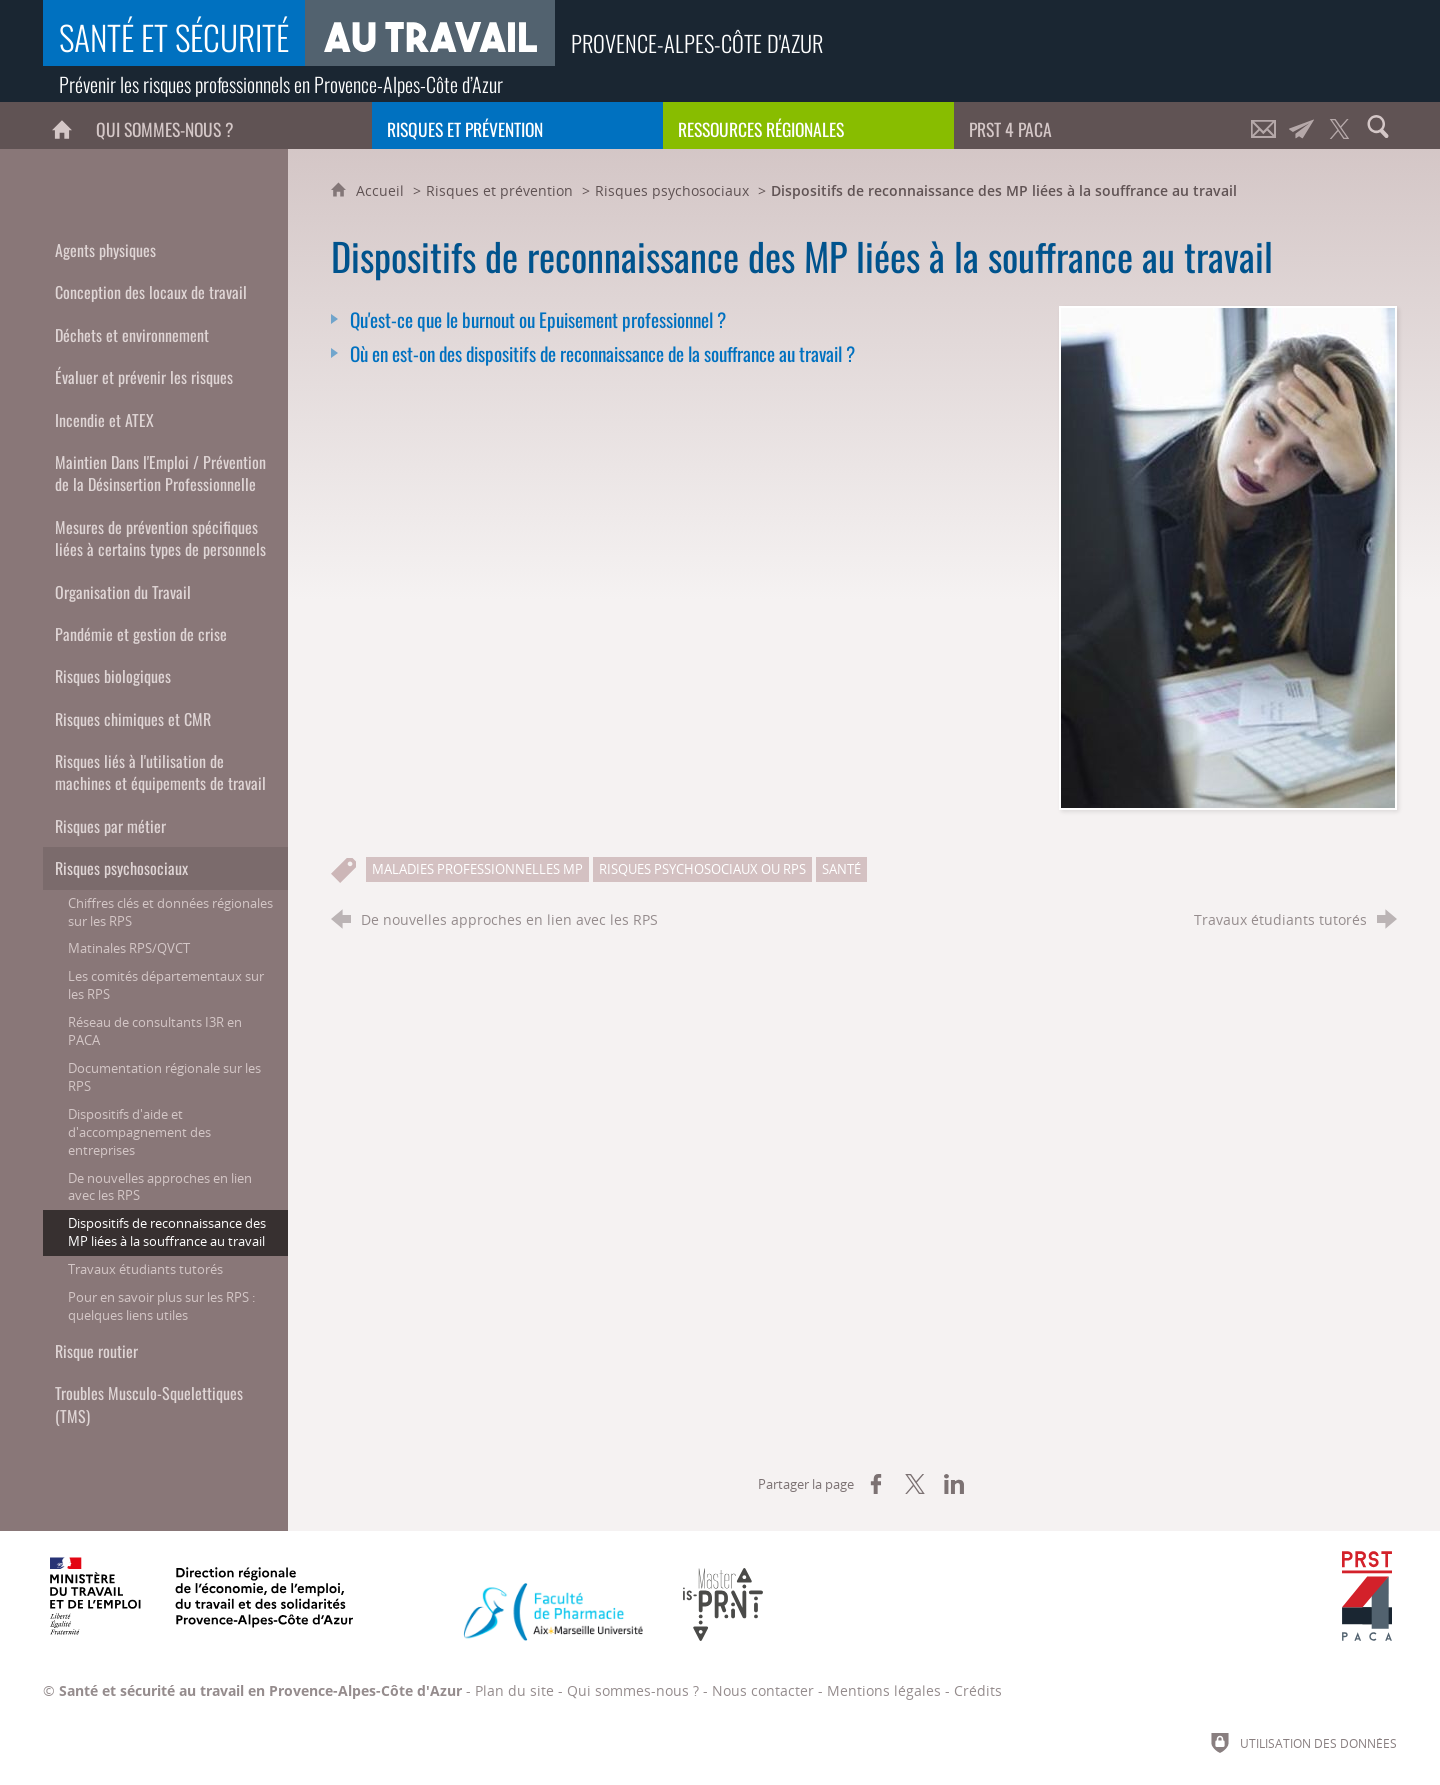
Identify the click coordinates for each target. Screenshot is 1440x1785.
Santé (841, 869)
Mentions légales (884, 1690)
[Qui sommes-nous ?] (226, 125)
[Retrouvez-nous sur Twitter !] (1340, 125)
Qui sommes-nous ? (633, 1690)
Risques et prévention (499, 190)
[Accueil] (62, 125)
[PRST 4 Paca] (1099, 125)
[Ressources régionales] (808, 125)
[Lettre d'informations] (1302, 125)
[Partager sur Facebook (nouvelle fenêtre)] (876, 1484)
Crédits (978, 1690)
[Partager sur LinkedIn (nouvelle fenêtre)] (954, 1484)
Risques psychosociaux (672, 190)
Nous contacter (763, 1690)
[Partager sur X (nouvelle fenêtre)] (915, 1484)
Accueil (382, 190)
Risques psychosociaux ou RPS (702, 869)
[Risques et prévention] (517, 125)
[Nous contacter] (1264, 125)
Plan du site (514, 1690)
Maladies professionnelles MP (477, 869)
